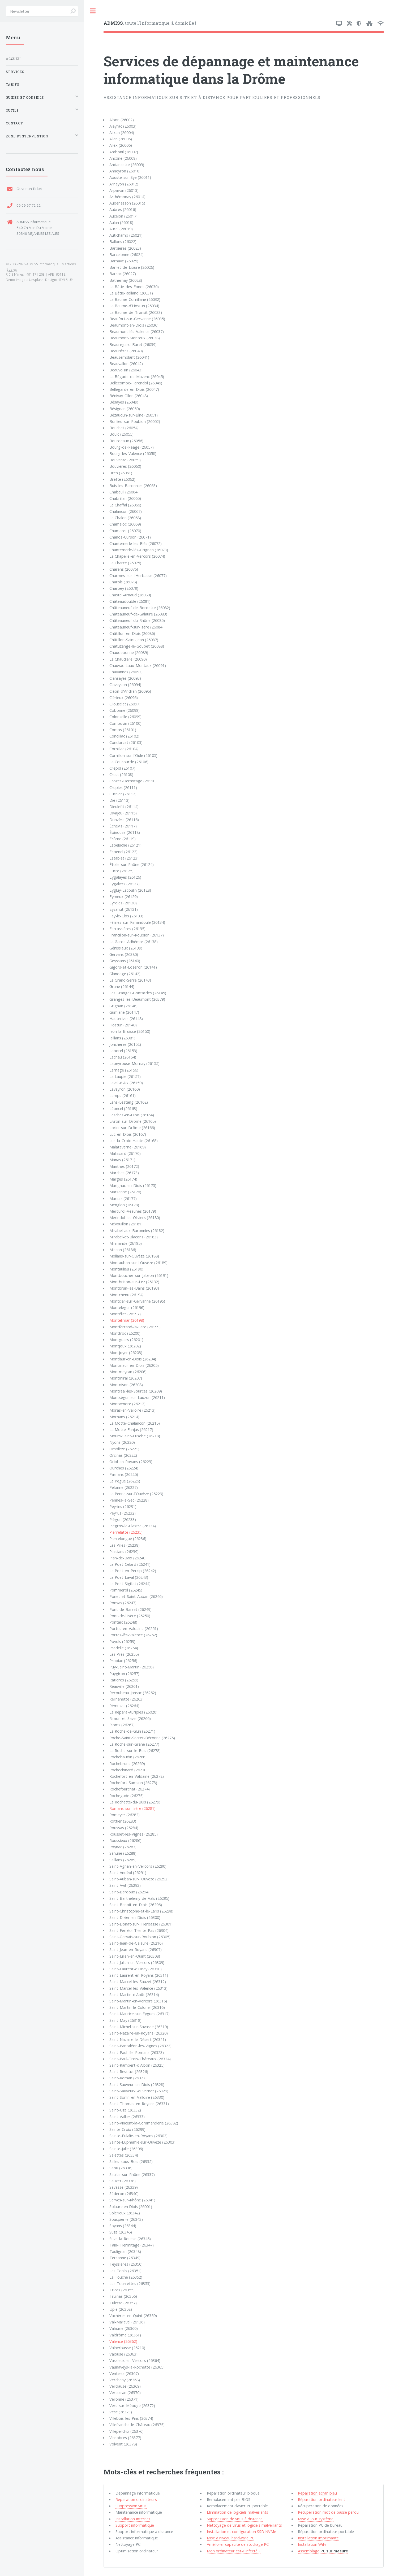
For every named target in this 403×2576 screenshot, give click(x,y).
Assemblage (323, 2550)
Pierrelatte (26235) (126, 1532)
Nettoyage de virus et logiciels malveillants (244, 2525)
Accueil (14, 59)
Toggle (93, 11)
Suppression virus (131, 2505)
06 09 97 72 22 (28, 205)
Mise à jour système (315, 2518)
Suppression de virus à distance (235, 2518)
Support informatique (134, 2525)
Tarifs (12, 84)
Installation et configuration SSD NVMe (241, 2531)
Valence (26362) (123, 2341)
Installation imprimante (318, 2537)
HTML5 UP (65, 279)
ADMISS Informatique (42, 264)
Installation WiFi (312, 2544)
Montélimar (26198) (126, 1320)
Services (15, 72)
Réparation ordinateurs (136, 2499)
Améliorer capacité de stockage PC (238, 2544)
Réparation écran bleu (317, 2493)
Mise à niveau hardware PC (230, 2537)
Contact (14, 123)
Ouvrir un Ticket (29, 188)
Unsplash (36, 279)
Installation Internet (132, 2518)
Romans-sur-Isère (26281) (132, 1808)
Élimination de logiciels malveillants (237, 2512)
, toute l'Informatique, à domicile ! (150, 23)
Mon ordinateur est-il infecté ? (233, 2550)
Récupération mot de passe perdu (328, 2512)
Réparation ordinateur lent (321, 2499)
